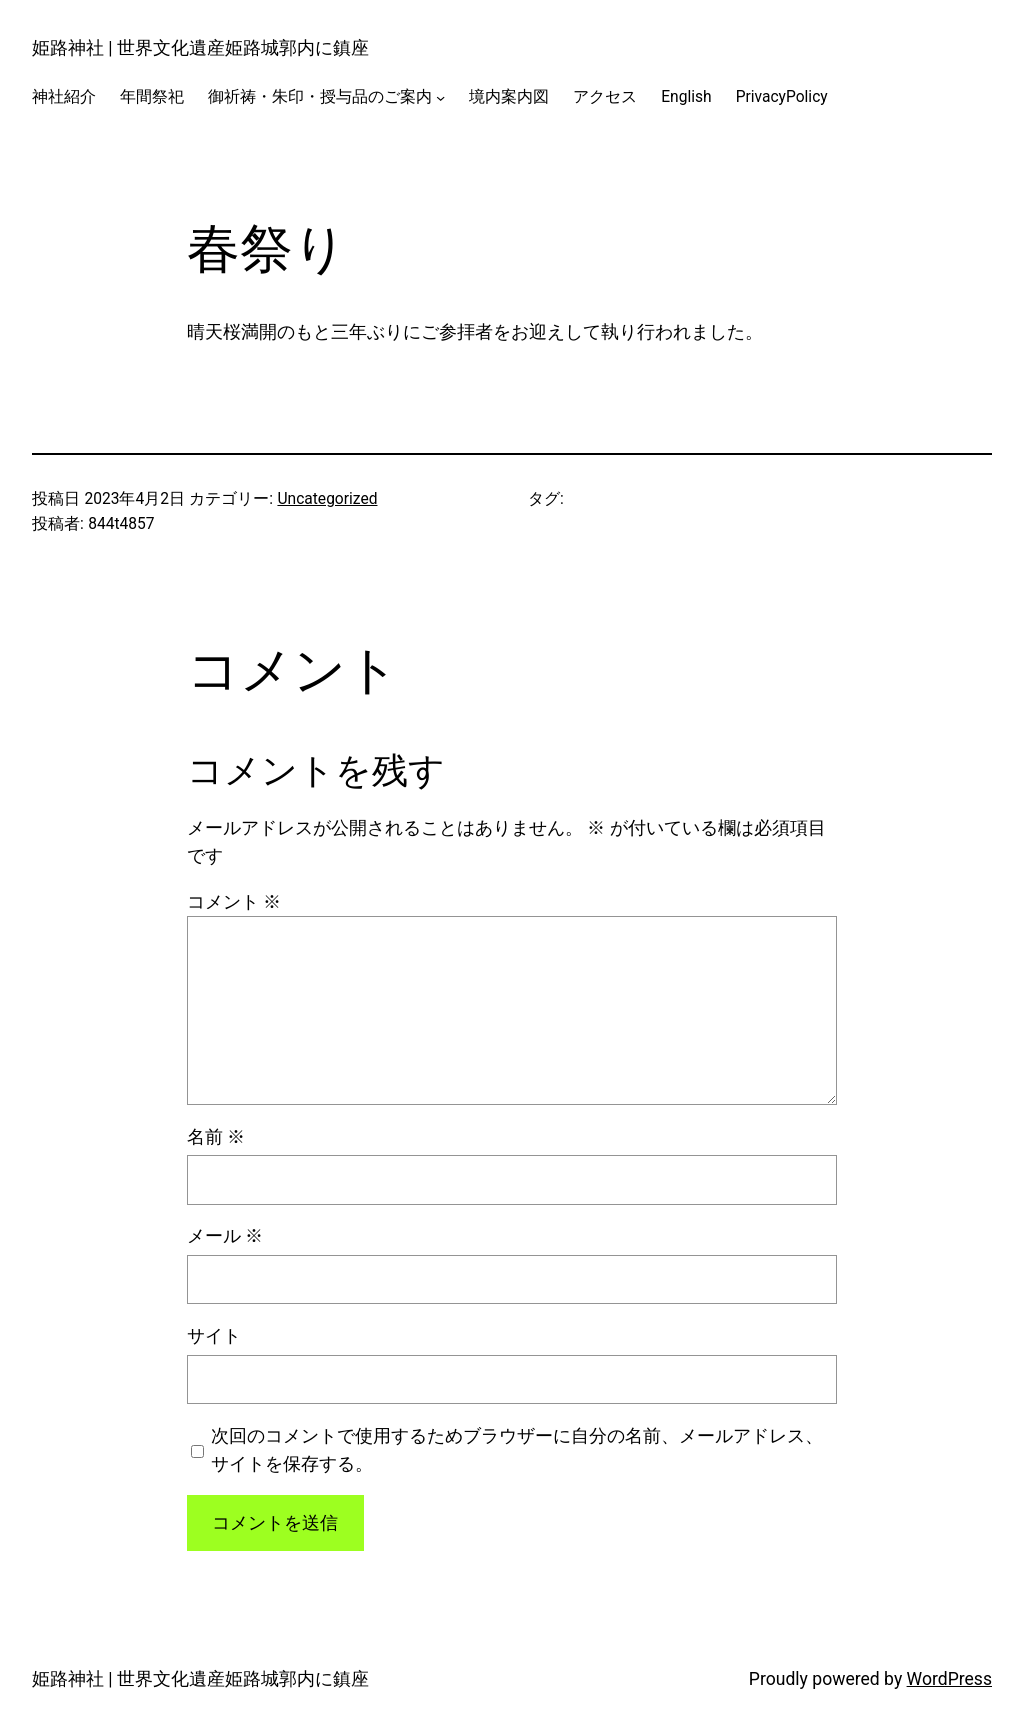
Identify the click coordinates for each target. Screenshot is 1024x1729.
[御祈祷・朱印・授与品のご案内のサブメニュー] (440, 97)
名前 (216, 1137)
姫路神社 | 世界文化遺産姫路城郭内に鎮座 (200, 48)
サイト (214, 1336)
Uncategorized (327, 499)
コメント (234, 902)
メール (225, 1236)
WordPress (949, 1679)
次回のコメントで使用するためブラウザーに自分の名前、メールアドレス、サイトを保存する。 (517, 1450)
